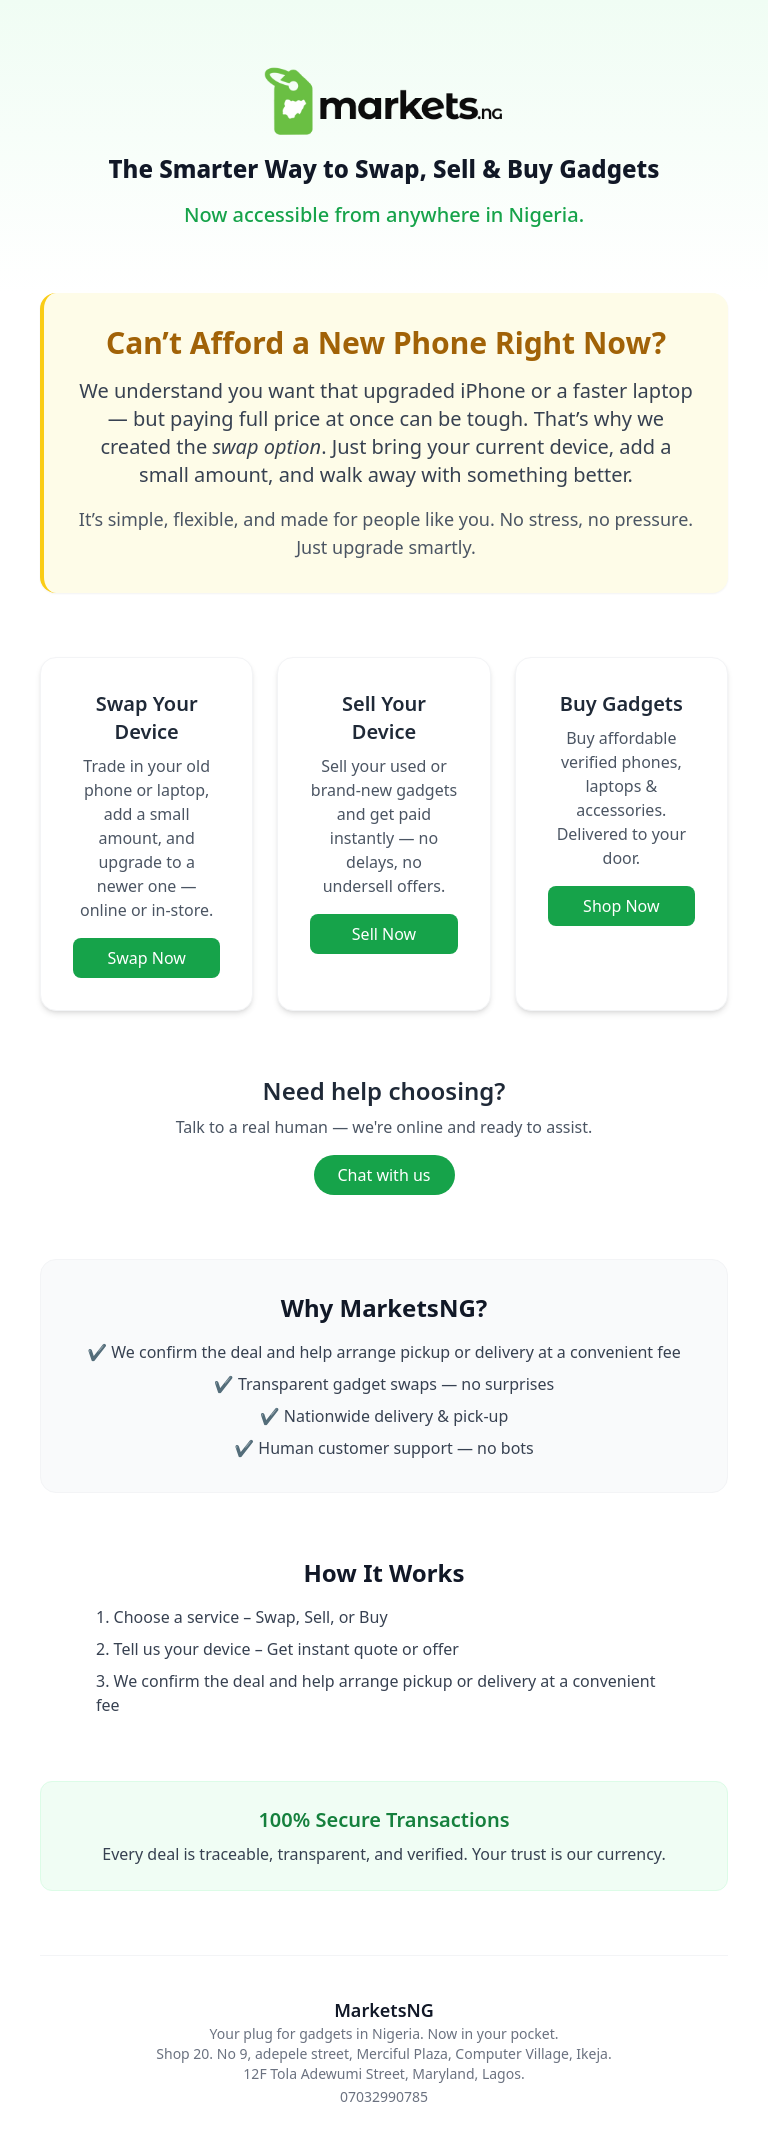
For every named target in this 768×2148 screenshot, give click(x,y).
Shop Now (621, 906)
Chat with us (384, 1175)
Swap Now (146, 958)
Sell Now (384, 934)
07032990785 (384, 2096)
